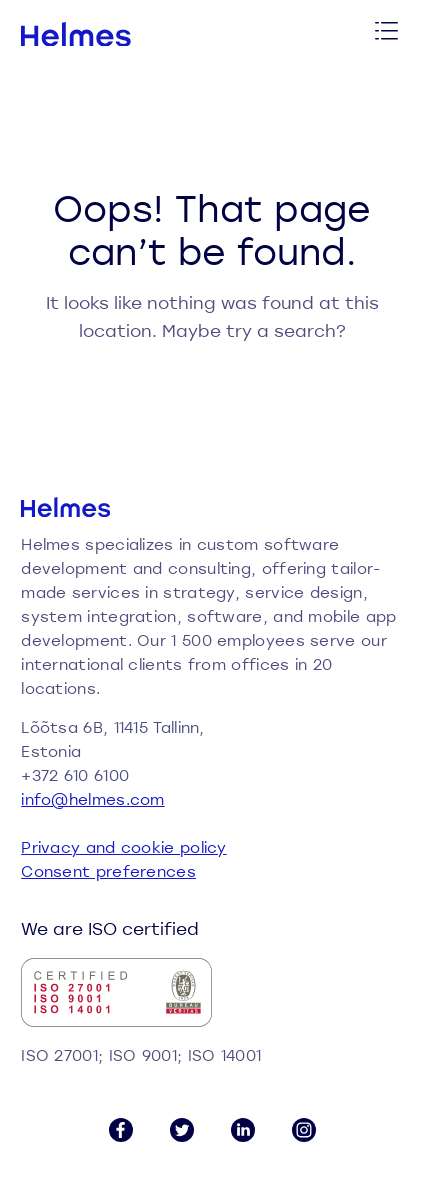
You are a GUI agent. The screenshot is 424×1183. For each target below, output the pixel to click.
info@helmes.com (93, 799)
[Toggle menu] (387, 33)
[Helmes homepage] (76, 34)
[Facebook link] (121, 1130)
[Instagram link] (304, 1130)
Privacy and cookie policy (124, 847)
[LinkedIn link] (243, 1130)
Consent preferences (108, 871)
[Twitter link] (182, 1130)
